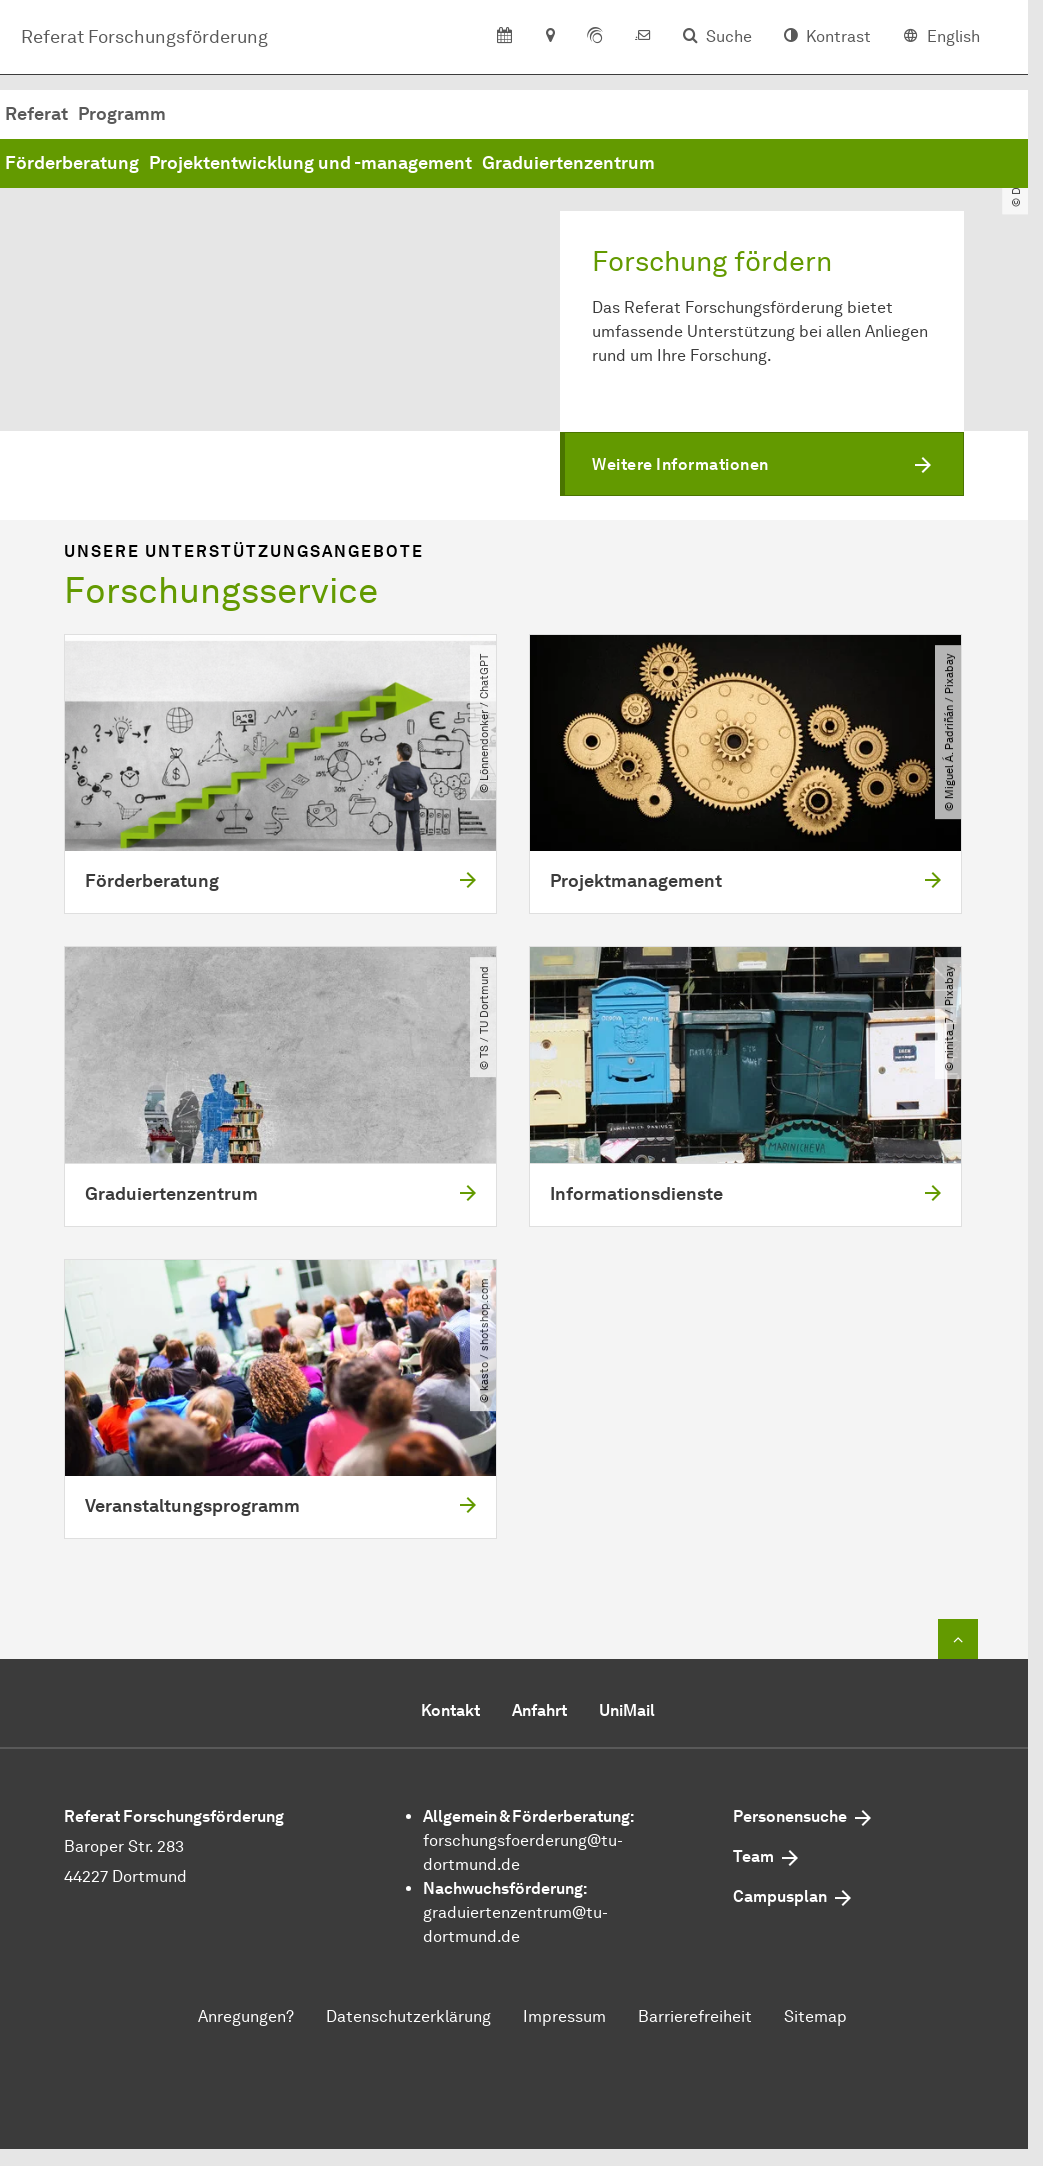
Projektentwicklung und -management (614, 163)
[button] (762, 464)
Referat (340, 114)
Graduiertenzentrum (872, 163)
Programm (426, 114)
